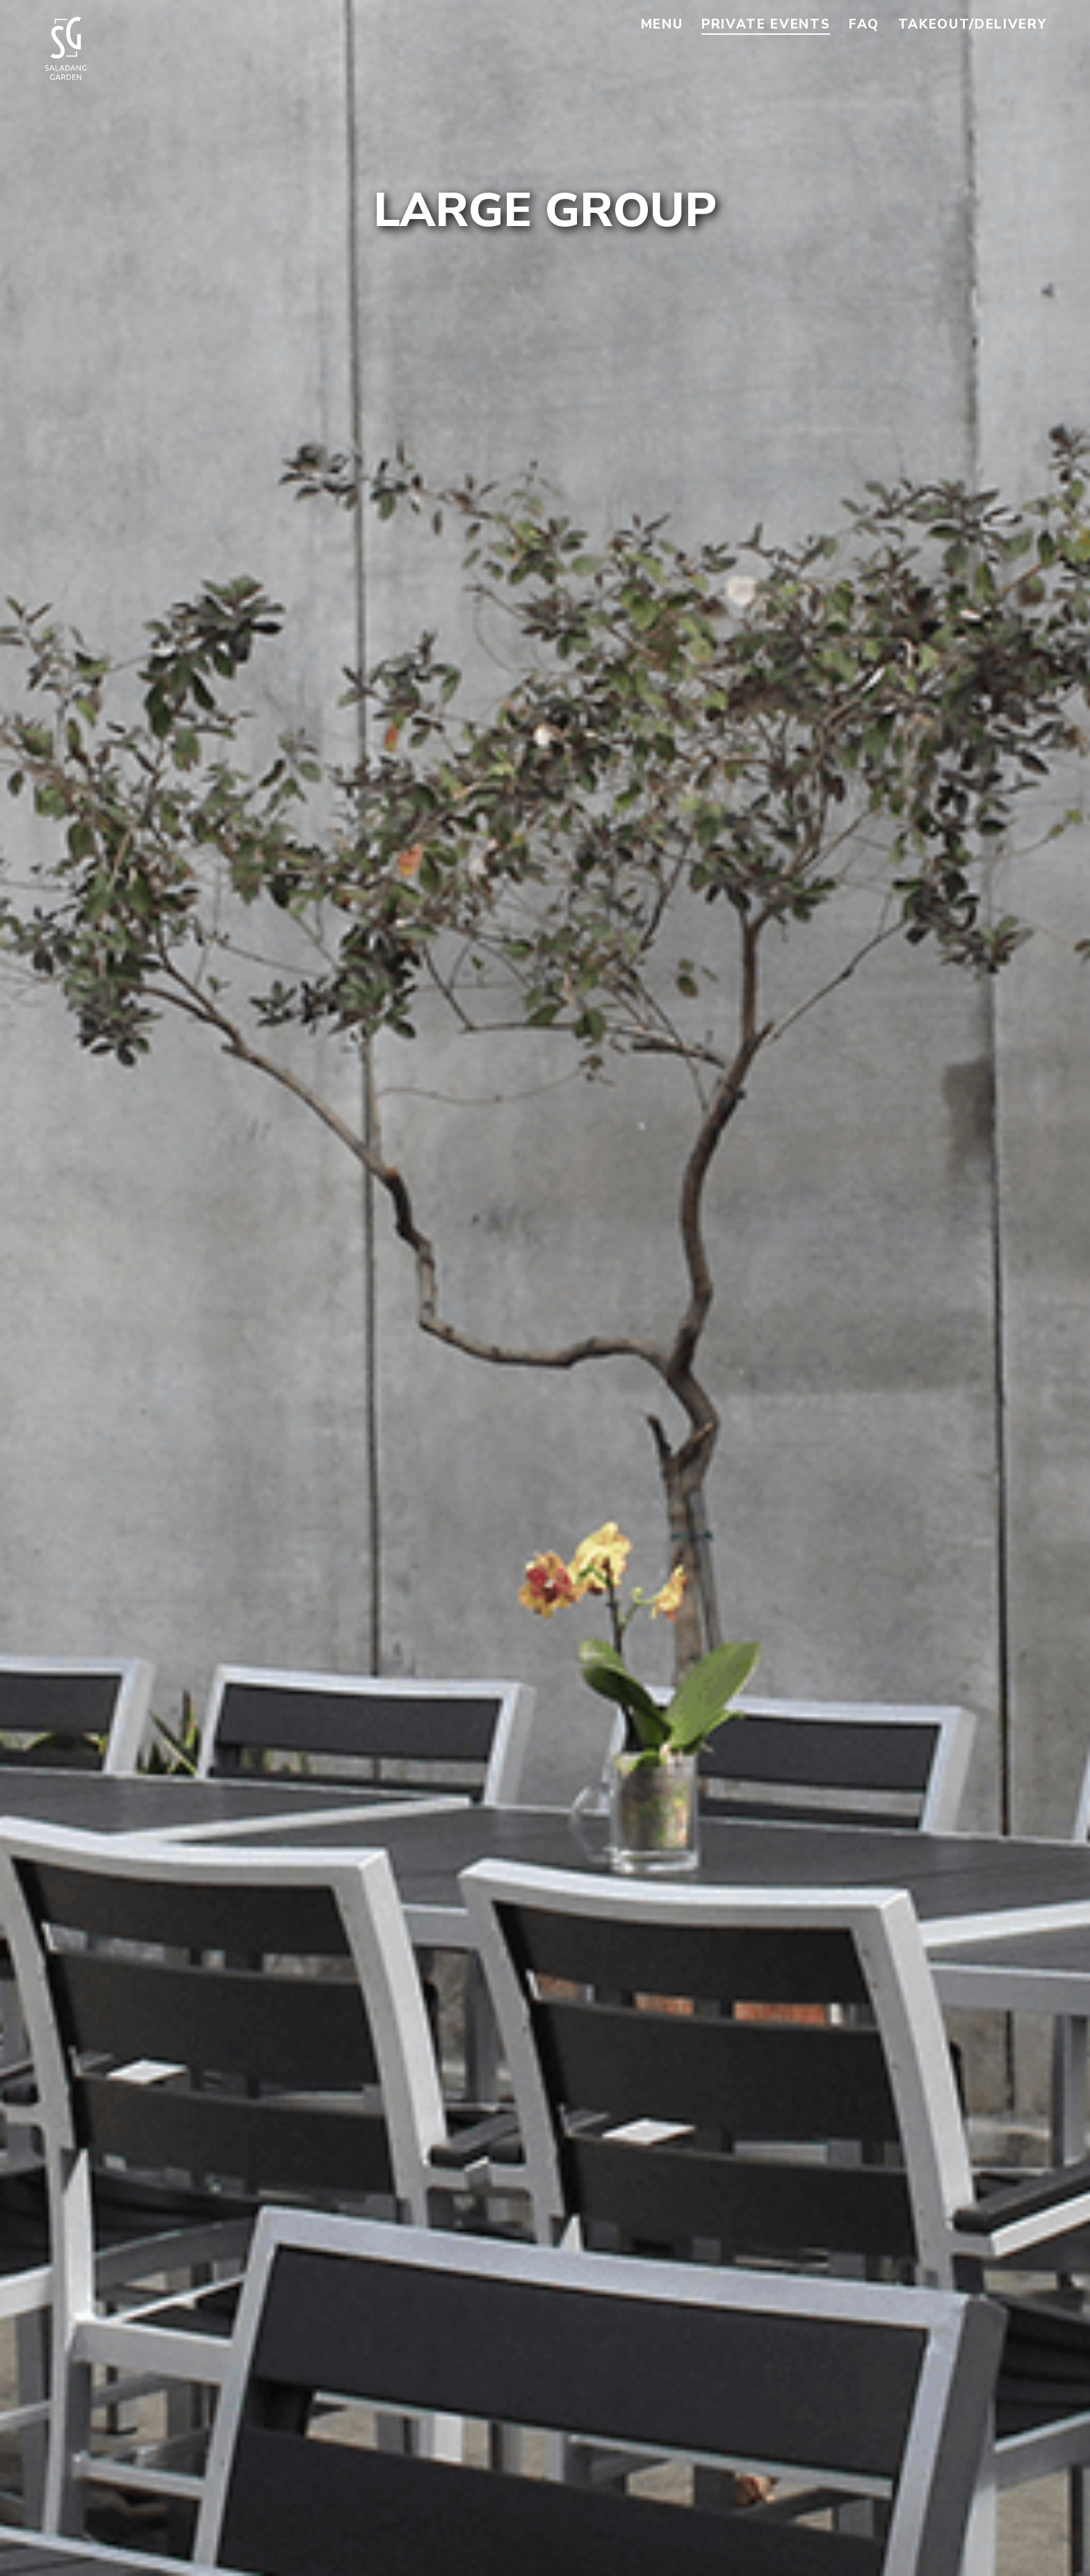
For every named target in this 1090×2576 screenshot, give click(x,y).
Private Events (765, 24)
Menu (662, 24)
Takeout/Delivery (972, 24)
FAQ (864, 24)
